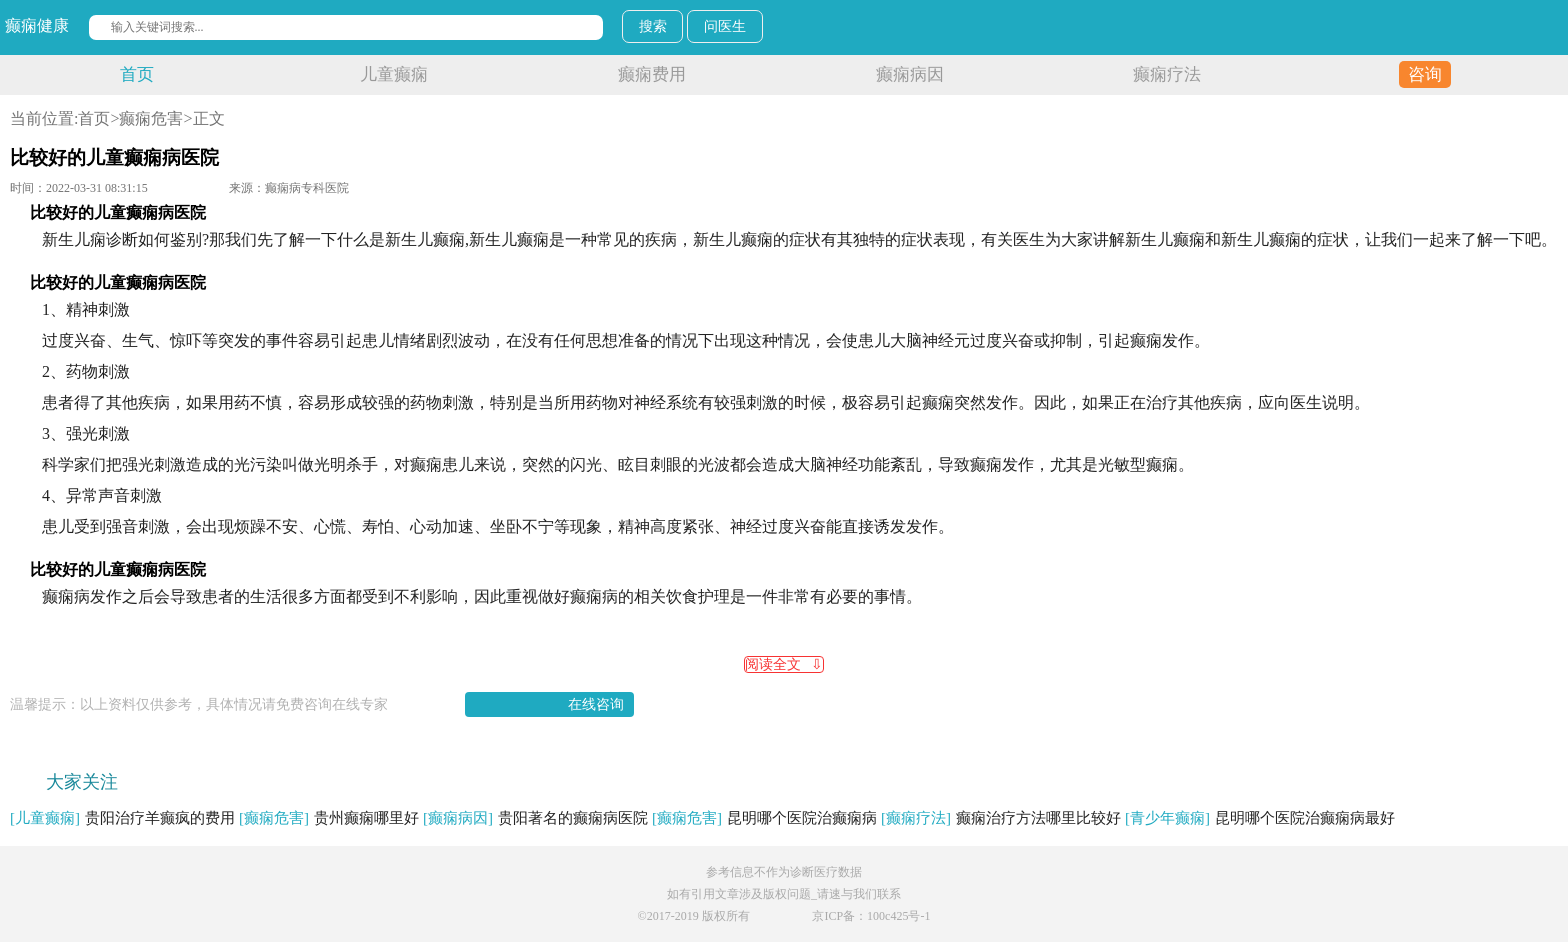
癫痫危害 (151, 118)
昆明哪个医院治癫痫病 (764, 818)
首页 (137, 74)
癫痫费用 (652, 74)
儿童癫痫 (394, 74)
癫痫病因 (910, 74)
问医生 (725, 26)
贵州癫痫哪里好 (329, 818)
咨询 (1425, 74)
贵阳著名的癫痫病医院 (535, 818)
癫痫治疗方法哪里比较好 (1001, 818)
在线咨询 (596, 704)
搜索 (653, 26)
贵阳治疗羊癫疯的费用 (122, 818)
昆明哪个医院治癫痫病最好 (1260, 818)
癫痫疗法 (1167, 74)
